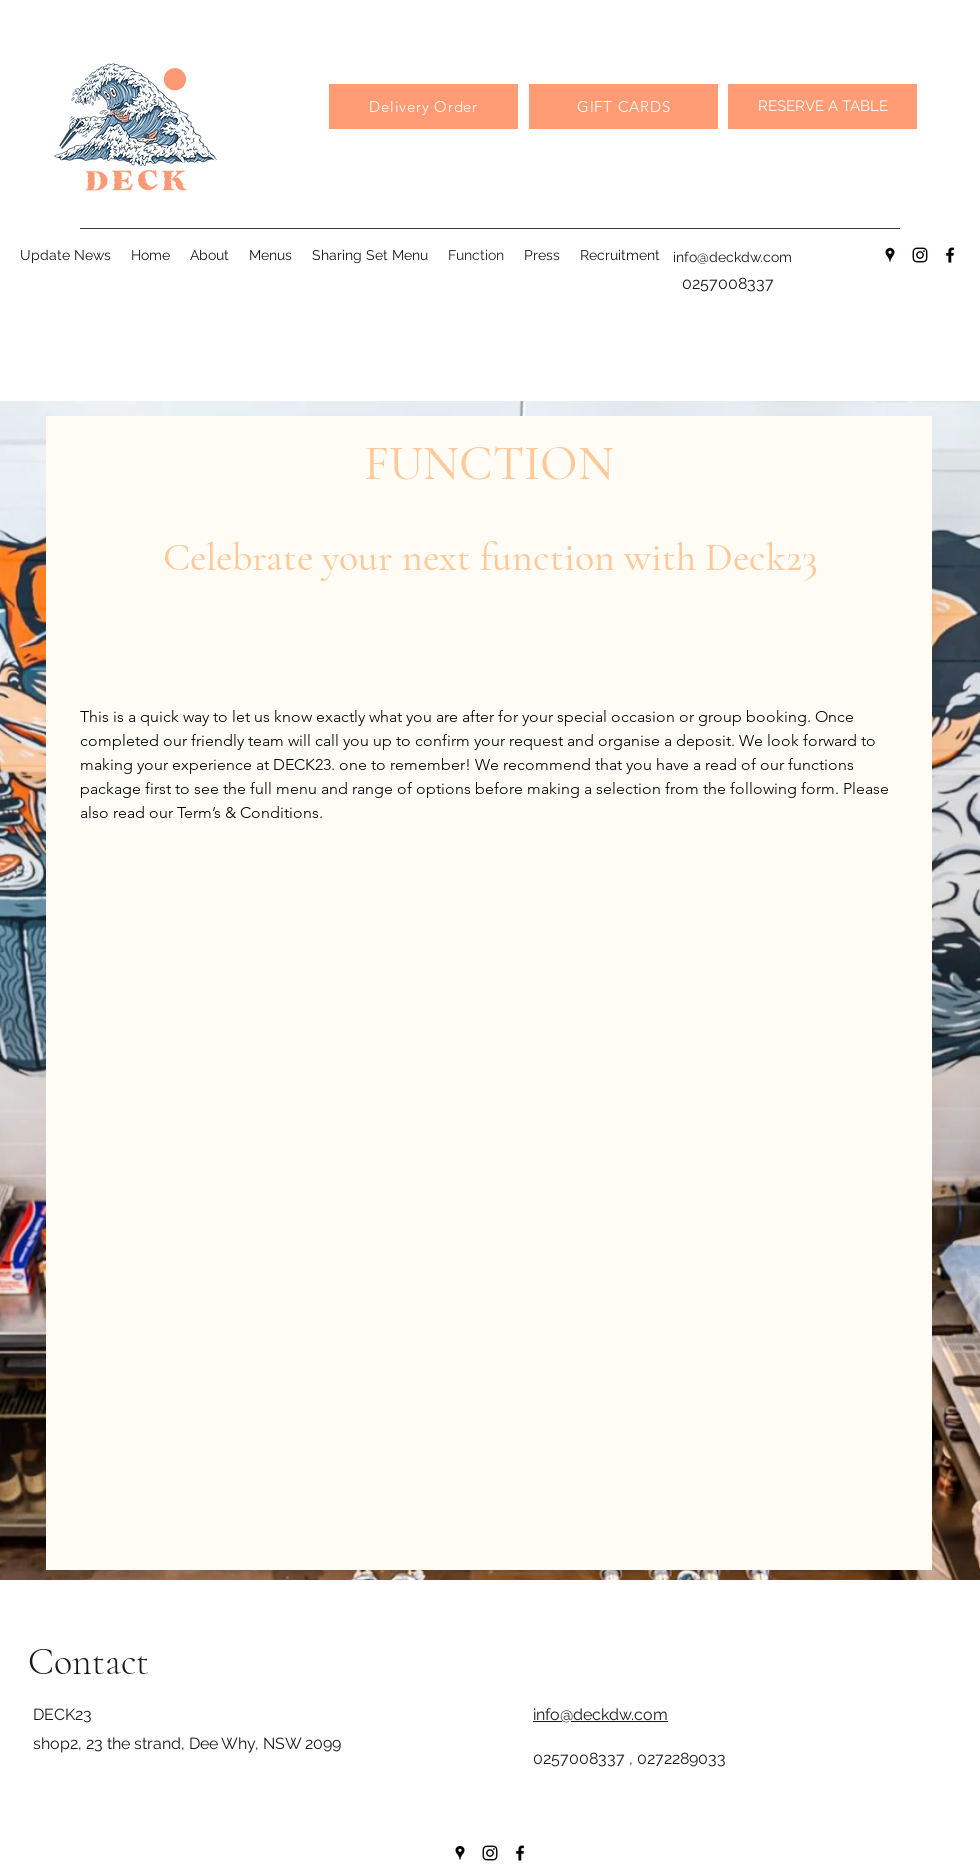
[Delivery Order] (423, 106)
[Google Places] (890, 255)
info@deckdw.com (732, 257)
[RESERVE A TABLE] (822, 106)
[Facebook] (950, 255)
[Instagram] (920, 255)
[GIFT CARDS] (623, 106)
